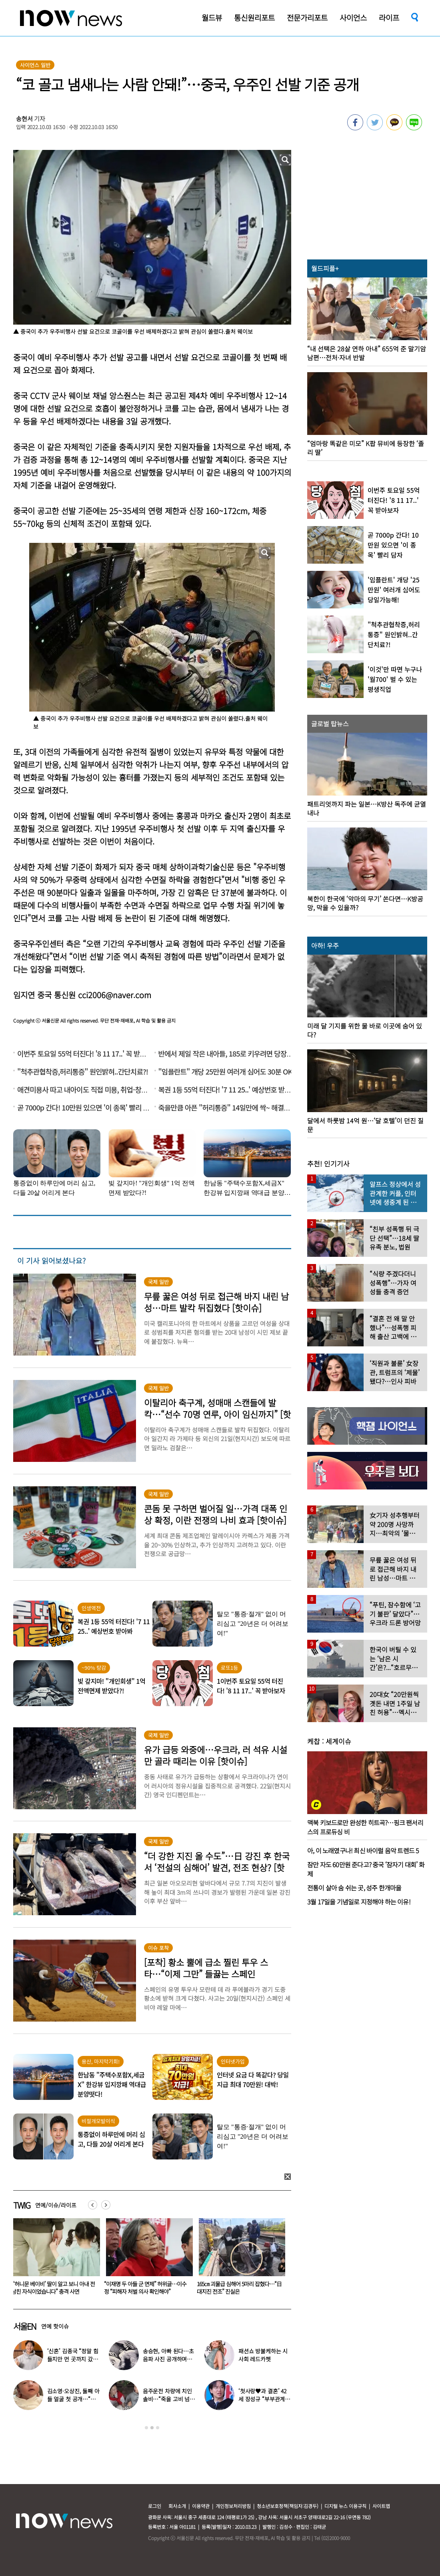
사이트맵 (381, 2505)
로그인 (154, 2505)
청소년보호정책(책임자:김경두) (287, 2505)
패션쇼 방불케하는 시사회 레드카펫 (263, 2355)
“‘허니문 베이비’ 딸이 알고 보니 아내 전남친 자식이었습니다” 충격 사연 (146, 2287)
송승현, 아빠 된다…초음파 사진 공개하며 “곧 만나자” (168, 2359)
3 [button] (157, 2427)
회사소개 (177, 2505)
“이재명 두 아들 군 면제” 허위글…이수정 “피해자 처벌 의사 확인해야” (238, 2287)
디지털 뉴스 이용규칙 (345, 2505)
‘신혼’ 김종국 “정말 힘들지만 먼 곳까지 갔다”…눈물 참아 (72, 2359)
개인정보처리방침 (233, 2505)
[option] (53, 2259)
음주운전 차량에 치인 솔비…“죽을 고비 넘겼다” (169, 2399)
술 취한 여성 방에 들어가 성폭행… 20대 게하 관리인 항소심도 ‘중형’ (53, 2287)
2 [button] (152, 2427)
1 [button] (146, 2427)
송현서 (24, 118)
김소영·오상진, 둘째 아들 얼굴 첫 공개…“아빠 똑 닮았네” (73, 2399)
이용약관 (201, 2505)
